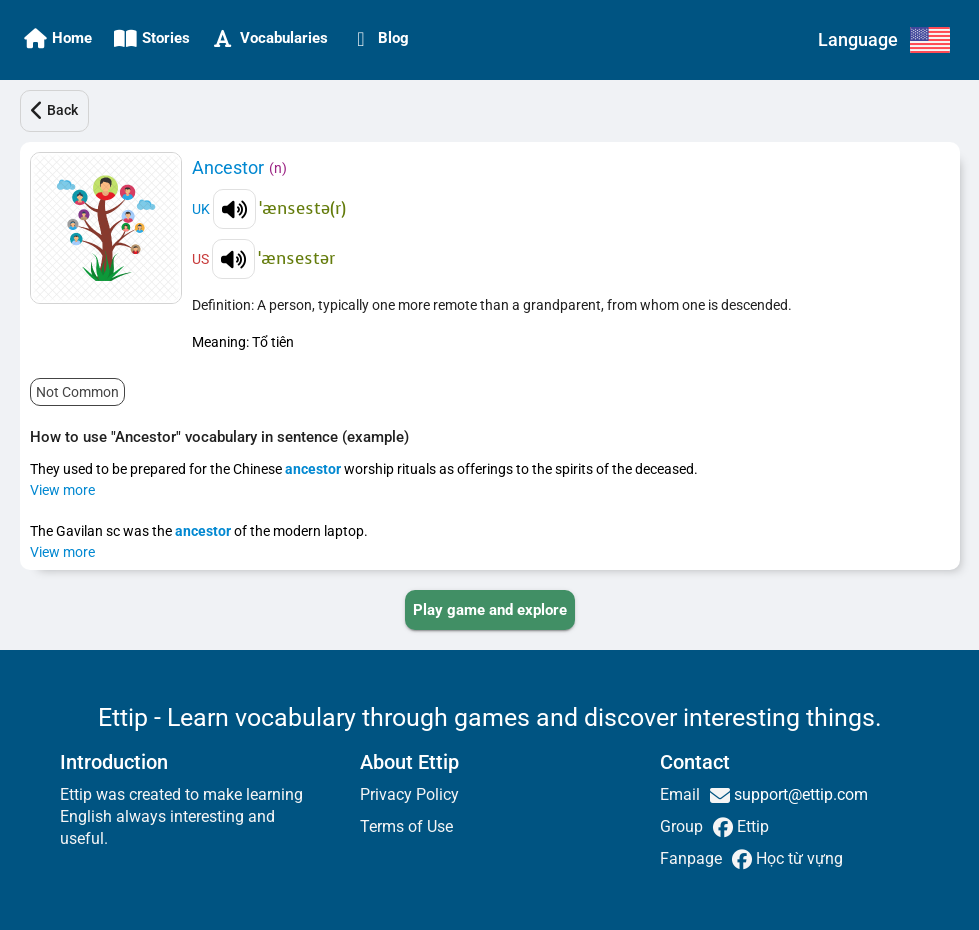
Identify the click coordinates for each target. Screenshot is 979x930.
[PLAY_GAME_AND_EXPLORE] (490, 610)
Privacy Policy (409, 794)
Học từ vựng (797, 858)
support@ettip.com (799, 794)
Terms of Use (406, 826)
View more (62, 490)
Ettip (751, 826)
